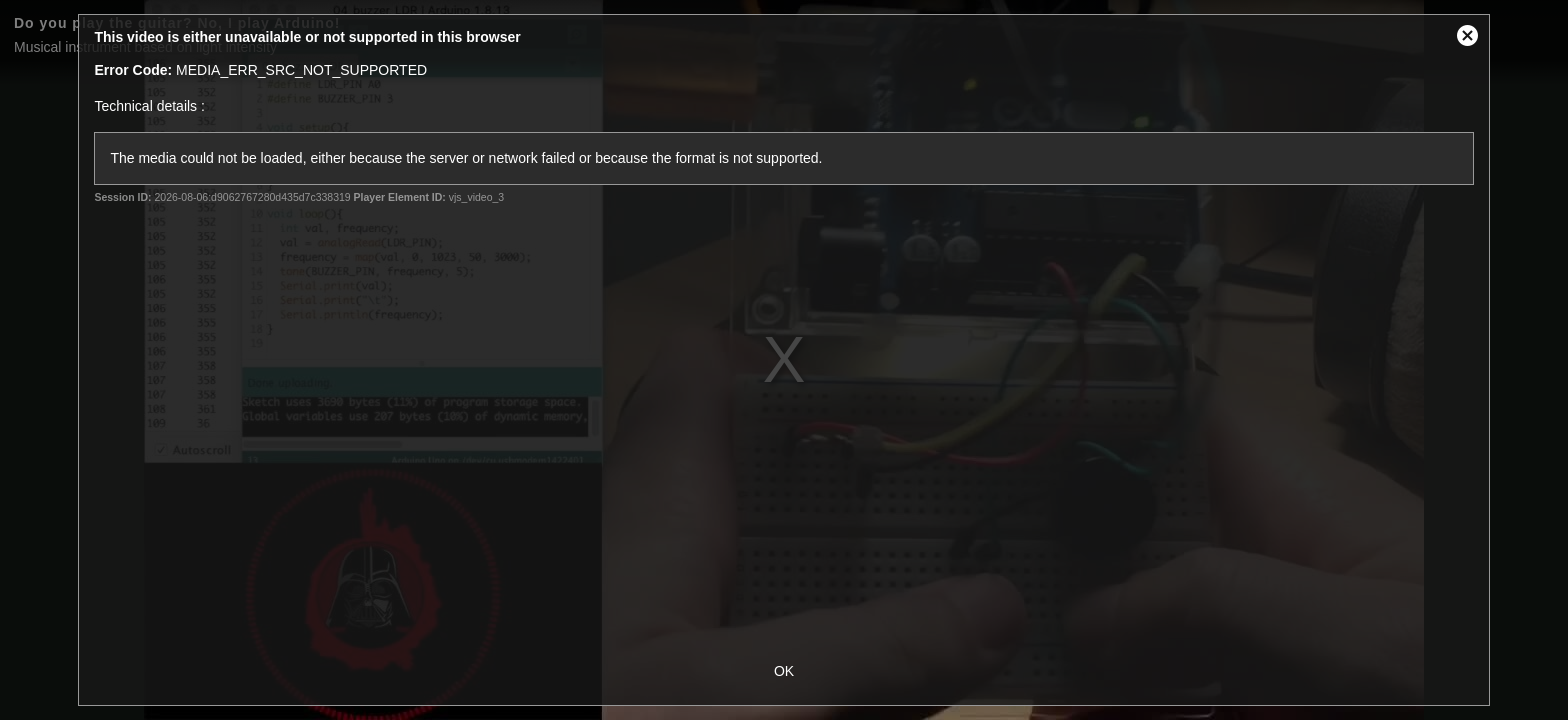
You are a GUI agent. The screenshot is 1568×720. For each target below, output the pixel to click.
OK (784, 671)
